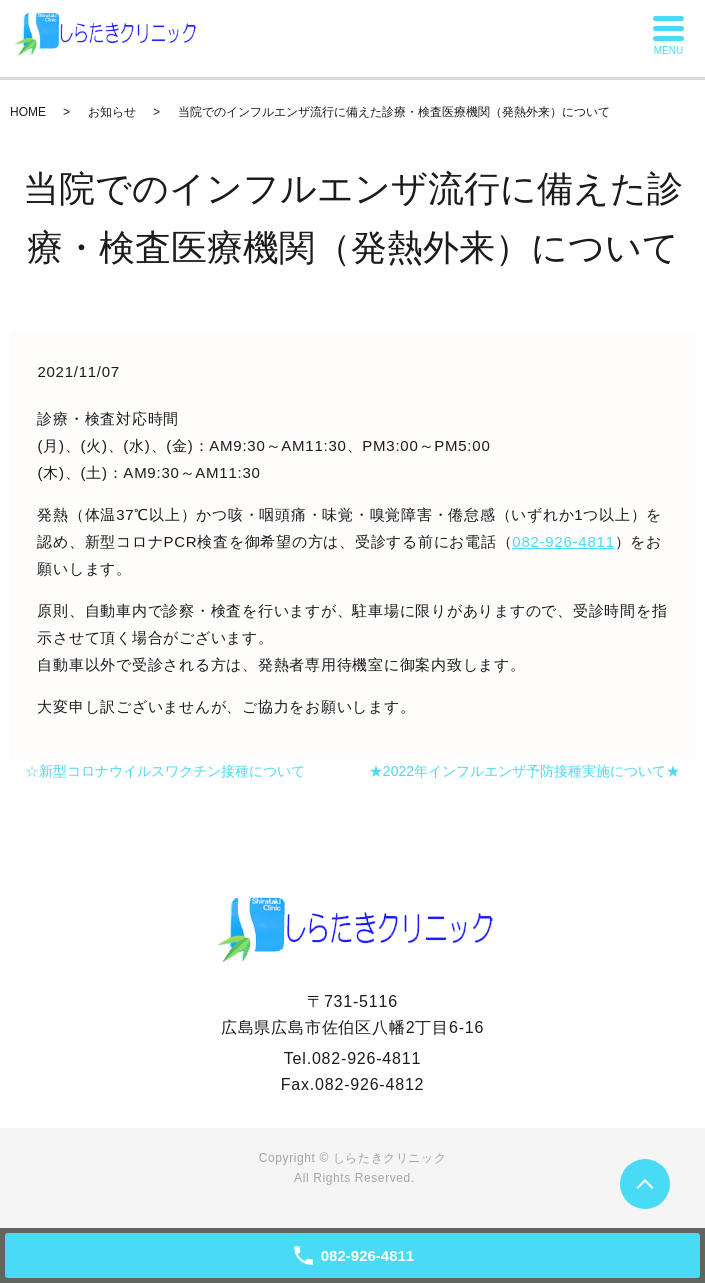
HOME (28, 112)
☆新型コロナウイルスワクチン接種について (165, 771)
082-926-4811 (563, 541)
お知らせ (112, 112)
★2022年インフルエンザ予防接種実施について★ (524, 771)
